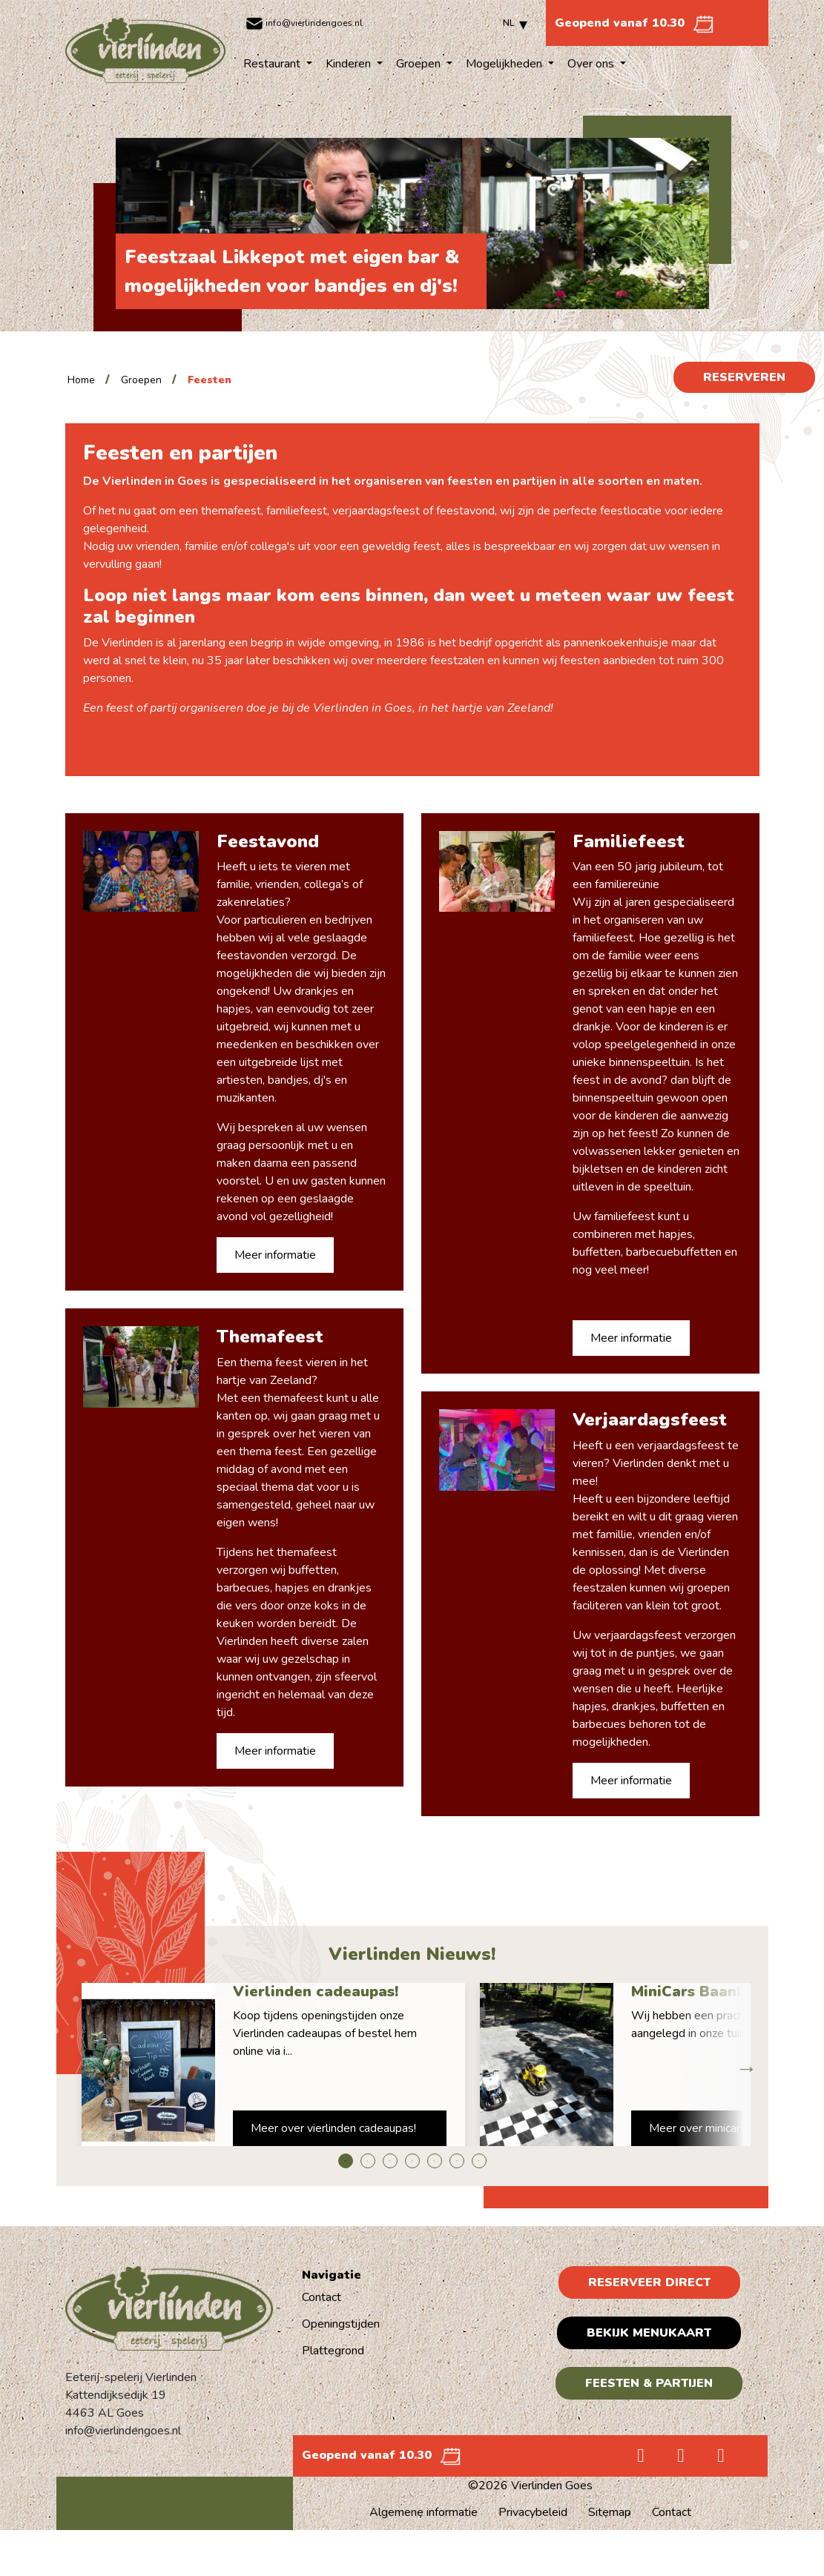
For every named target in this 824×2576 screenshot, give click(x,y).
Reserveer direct (649, 2282)
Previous (81, 2064)
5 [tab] (434, 2160)
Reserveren (744, 377)
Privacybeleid (532, 2512)
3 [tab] (390, 2160)
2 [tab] (367, 2160)
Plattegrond (333, 2350)
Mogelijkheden (505, 64)
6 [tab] (456, 2160)
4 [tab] (412, 2160)
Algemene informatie (423, 2512)
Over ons (592, 64)
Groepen (420, 64)
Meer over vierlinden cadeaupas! (333, 2128)
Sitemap (609, 2512)
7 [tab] (479, 2160)
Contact (321, 2297)
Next (743, 2064)
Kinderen (350, 64)
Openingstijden (341, 2324)
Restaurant (273, 64)
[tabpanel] (273, 2064)
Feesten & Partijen (649, 2383)
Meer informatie (275, 1255)
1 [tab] (345, 2160)
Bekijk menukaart (649, 2333)
